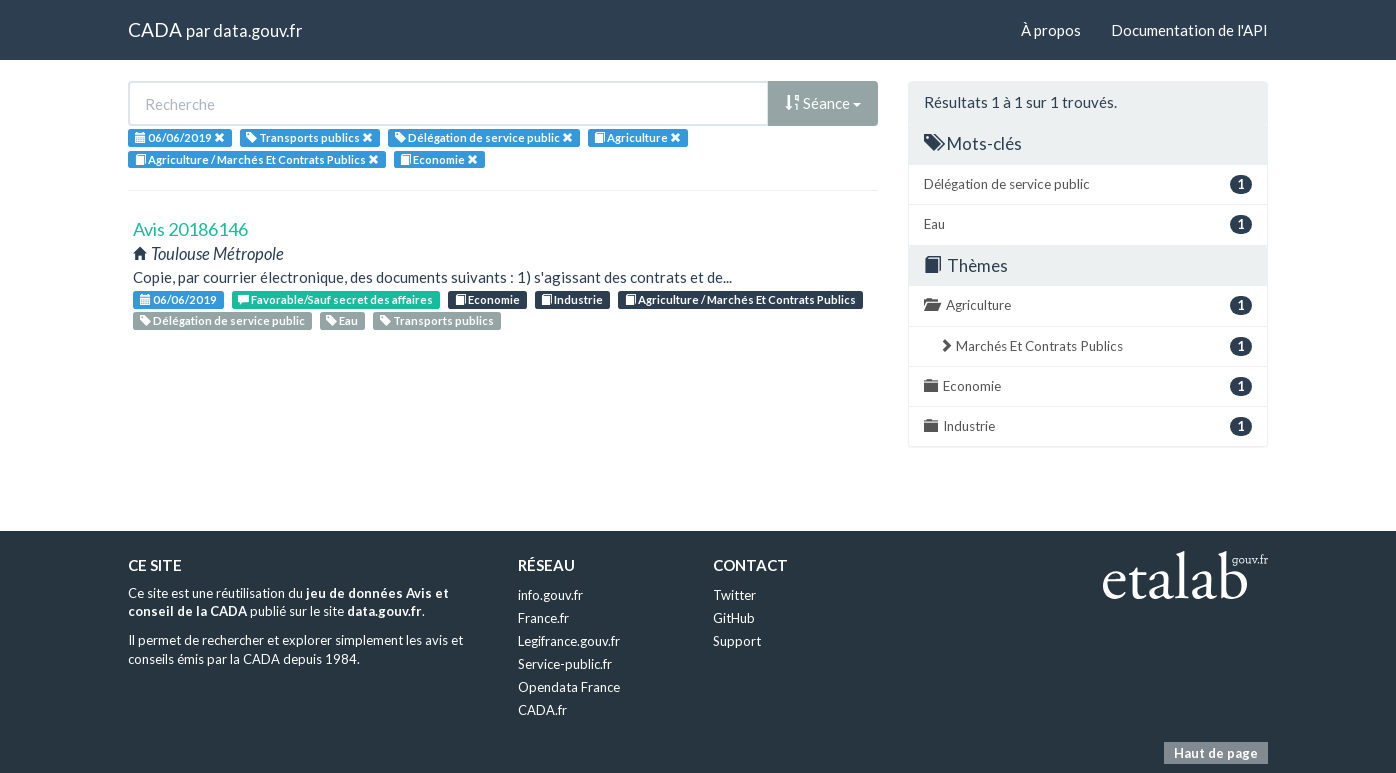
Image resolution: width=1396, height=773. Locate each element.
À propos (1051, 30)
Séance (823, 103)
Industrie (572, 299)
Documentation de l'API (1189, 30)
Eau (342, 320)
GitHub (734, 618)
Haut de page (1216, 753)
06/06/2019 (178, 299)
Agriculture (1088, 305)
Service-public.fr (565, 664)
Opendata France (569, 687)
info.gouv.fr (550, 595)
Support (737, 641)
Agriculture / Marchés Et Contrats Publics (740, 299)
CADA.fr (542, 710)
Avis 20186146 (190, 229)
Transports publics (437, 320)
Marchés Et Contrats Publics (1095, 346)
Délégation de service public (222, 320)
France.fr (543, 618)
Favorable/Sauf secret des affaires (335, 299)
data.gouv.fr (257, 30)
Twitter (734, 595)
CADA (155, 29)
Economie (487, 299)
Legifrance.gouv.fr (569, 641)
